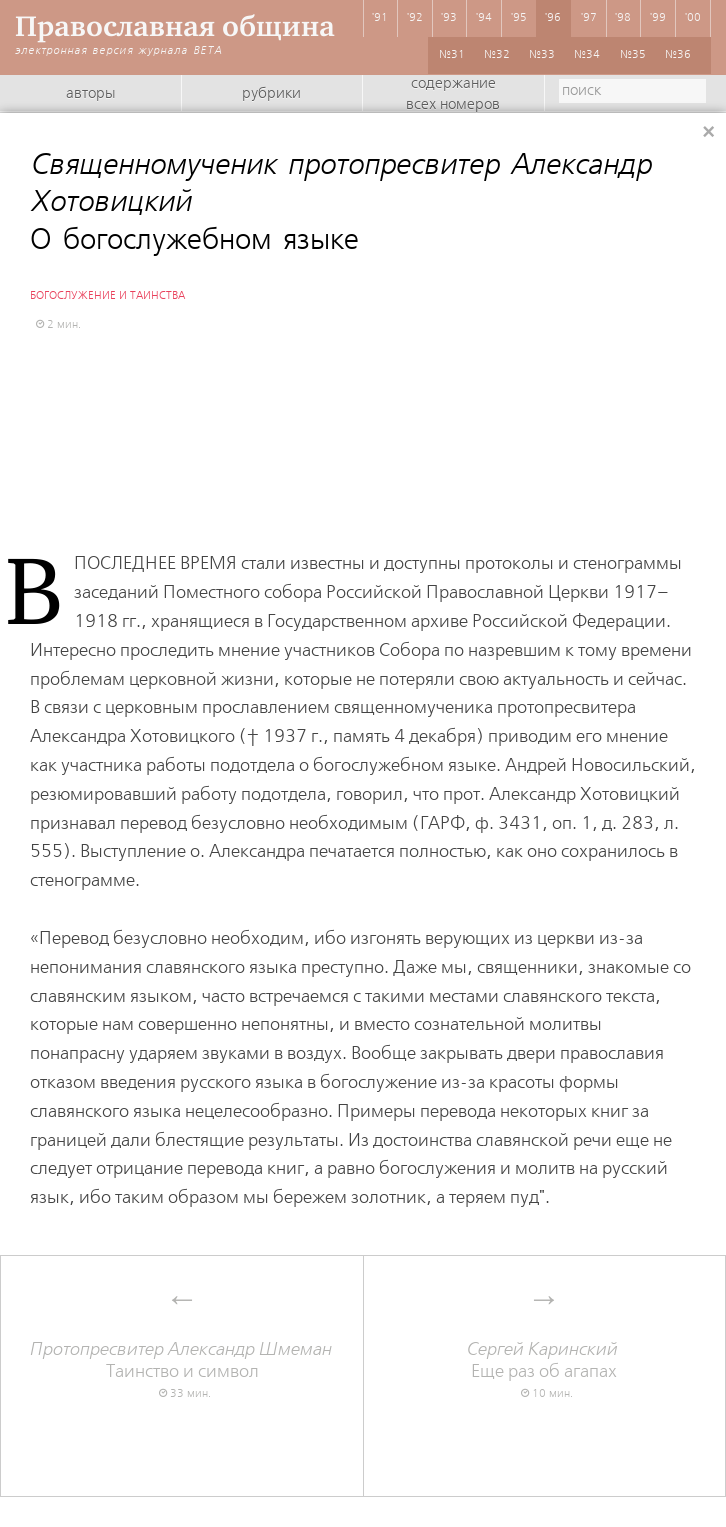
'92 (415, 18)
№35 (633, 55)
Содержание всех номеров (453, 94)
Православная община (175, 26)
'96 (553, 18)
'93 (449, 18)
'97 (589, 18)
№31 (452, 55)
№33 (542, 55)
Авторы (90, 94)
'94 (484, 18)
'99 (658, 18)
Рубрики (271, 94)
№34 (587, 55)
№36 (678, 55)
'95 (519, 18)
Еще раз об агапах (544, 1360)
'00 (693, 18)
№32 (497, 55)
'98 (623, 18)
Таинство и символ (182, 1360)
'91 (380, 18)
